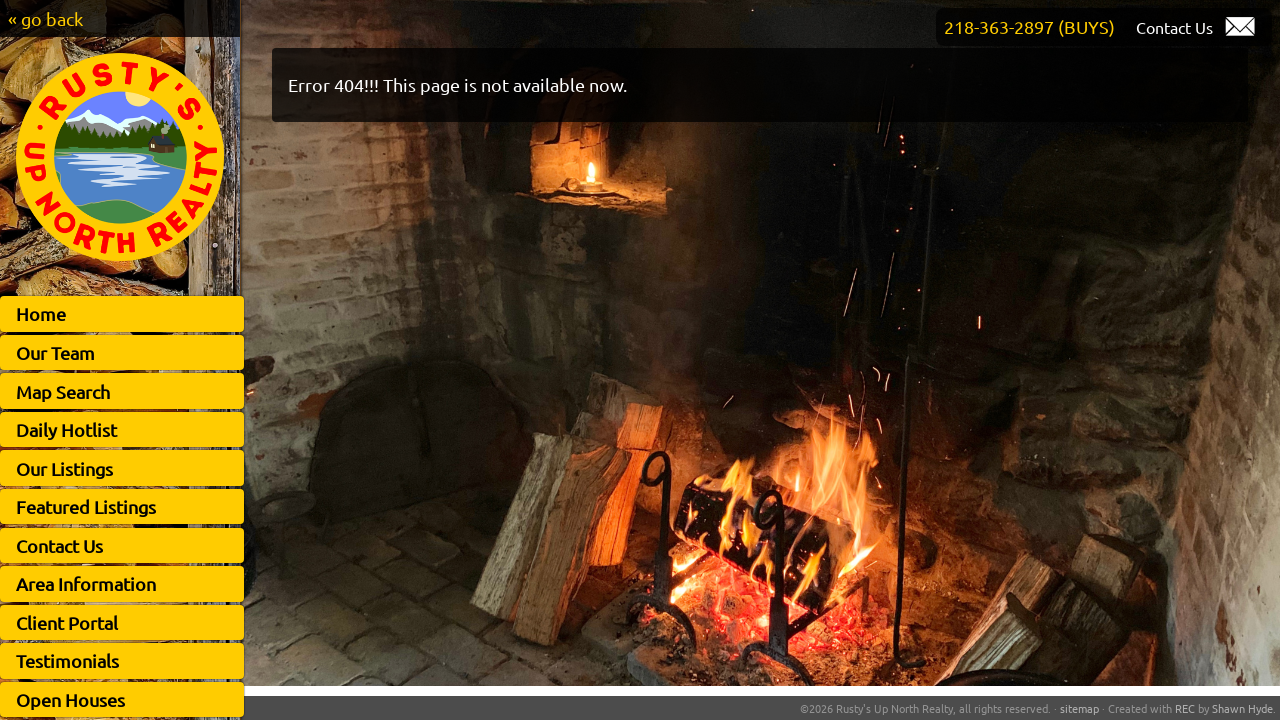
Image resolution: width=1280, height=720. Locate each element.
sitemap (1079, 708)
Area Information (86, 583)
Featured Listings (86, 506)
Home (41, 313)
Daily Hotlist (66, 429)
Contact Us (59, 545)
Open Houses (70, 699)
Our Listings (64, 468)
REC (1185, 708)
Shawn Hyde (1242, 708)
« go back (45, 18)
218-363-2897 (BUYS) (1029, 26)
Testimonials (67, 660)
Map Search (63, 391)
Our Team (55, 352)
